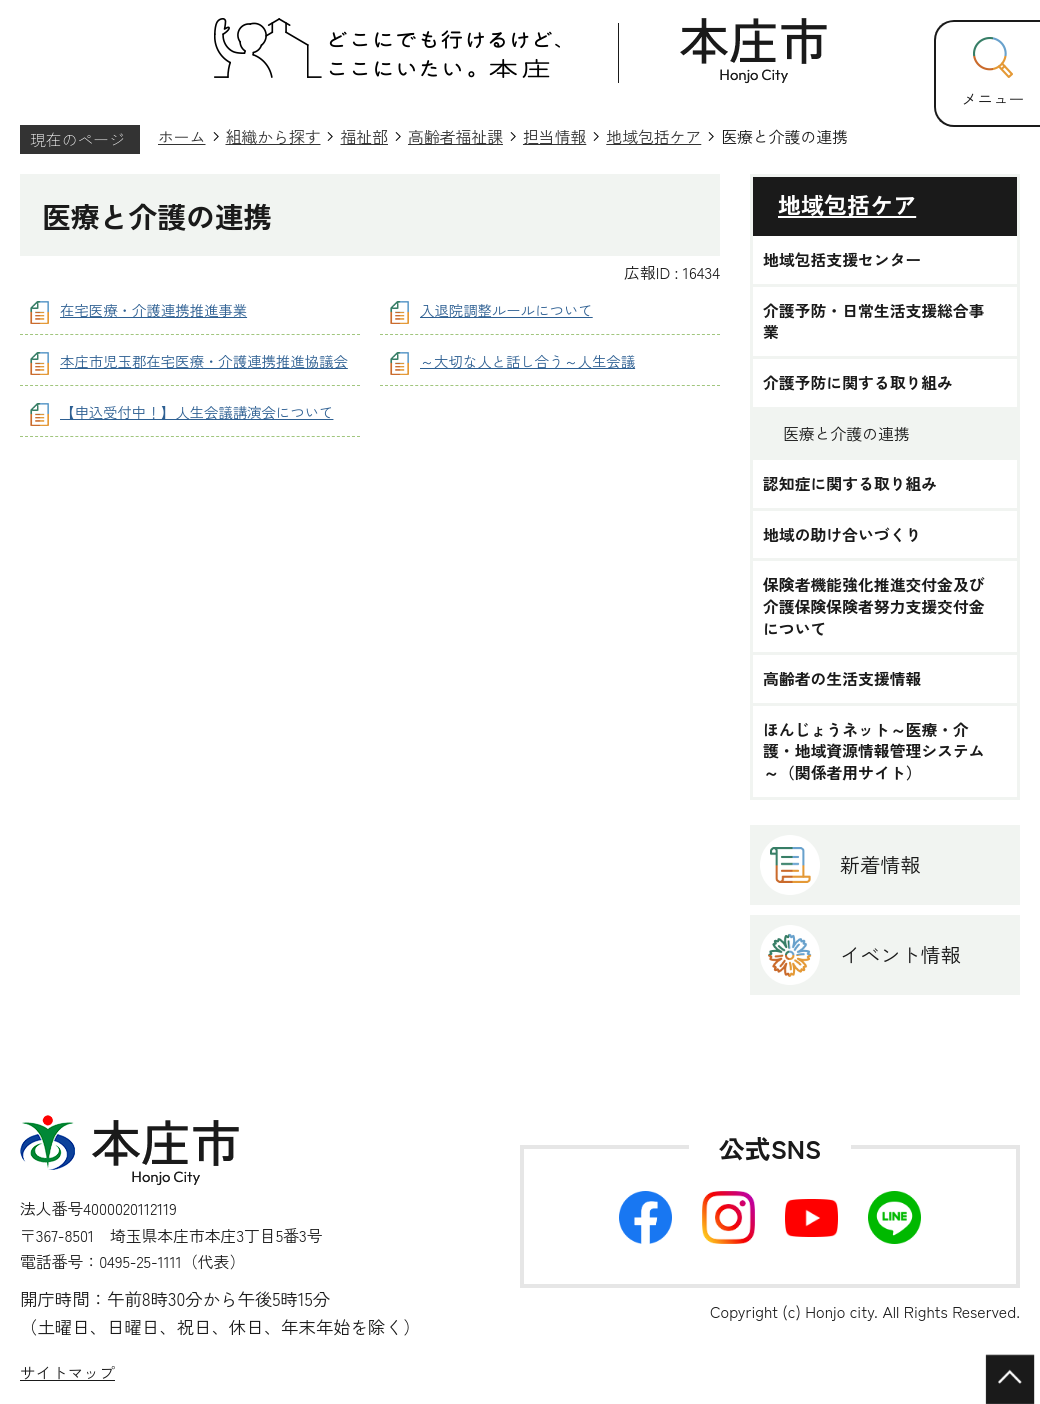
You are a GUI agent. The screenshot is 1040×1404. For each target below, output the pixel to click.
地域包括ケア (653, 136)
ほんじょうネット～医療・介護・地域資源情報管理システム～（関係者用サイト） (874, 751)
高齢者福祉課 (455, 136)
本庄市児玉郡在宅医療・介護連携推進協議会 (204, 360)
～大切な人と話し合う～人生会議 (527, 360)
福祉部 (364, 136)
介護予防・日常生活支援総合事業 (874, 321)
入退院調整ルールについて (506, 309)
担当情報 (554, 136)
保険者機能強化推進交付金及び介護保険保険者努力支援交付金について (874, 606)
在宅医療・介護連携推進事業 (153, 309)
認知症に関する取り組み (850, 484)
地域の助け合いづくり (842, 535)
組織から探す (273, 136)
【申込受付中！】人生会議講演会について (196, 411)
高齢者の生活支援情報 (842, 679)
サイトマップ (67, 1372)
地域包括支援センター (842, 260)
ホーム (182, 136)
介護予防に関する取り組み (858, 383)
